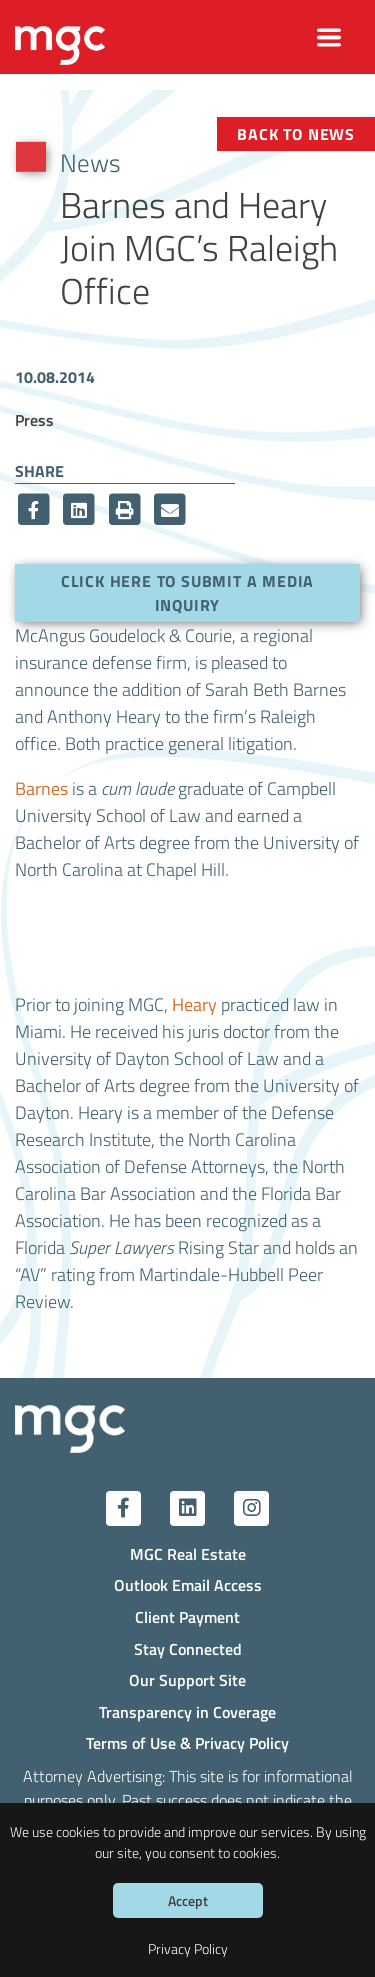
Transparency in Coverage (187, 1711)
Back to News (296, 133)
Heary (194, 1004)
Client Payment (187, 1616)
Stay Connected (188, 1648)
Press (34, 419)
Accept (188, 1900)
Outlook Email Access (188, 1584)
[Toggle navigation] (329, 37)
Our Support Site (187, 1679)
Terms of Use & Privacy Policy (187, 1742)
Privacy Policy (188, 1948)
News (90, 162)
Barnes (41, 788)
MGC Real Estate (188, 1553)
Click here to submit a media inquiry (187, 592)
